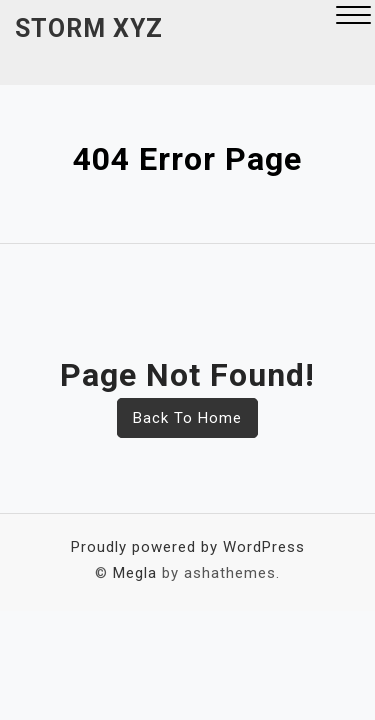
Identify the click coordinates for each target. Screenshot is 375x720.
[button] (353, 17)
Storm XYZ (89, 28)
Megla (135, 573)
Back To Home (187, 418)
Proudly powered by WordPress (188, 547)
